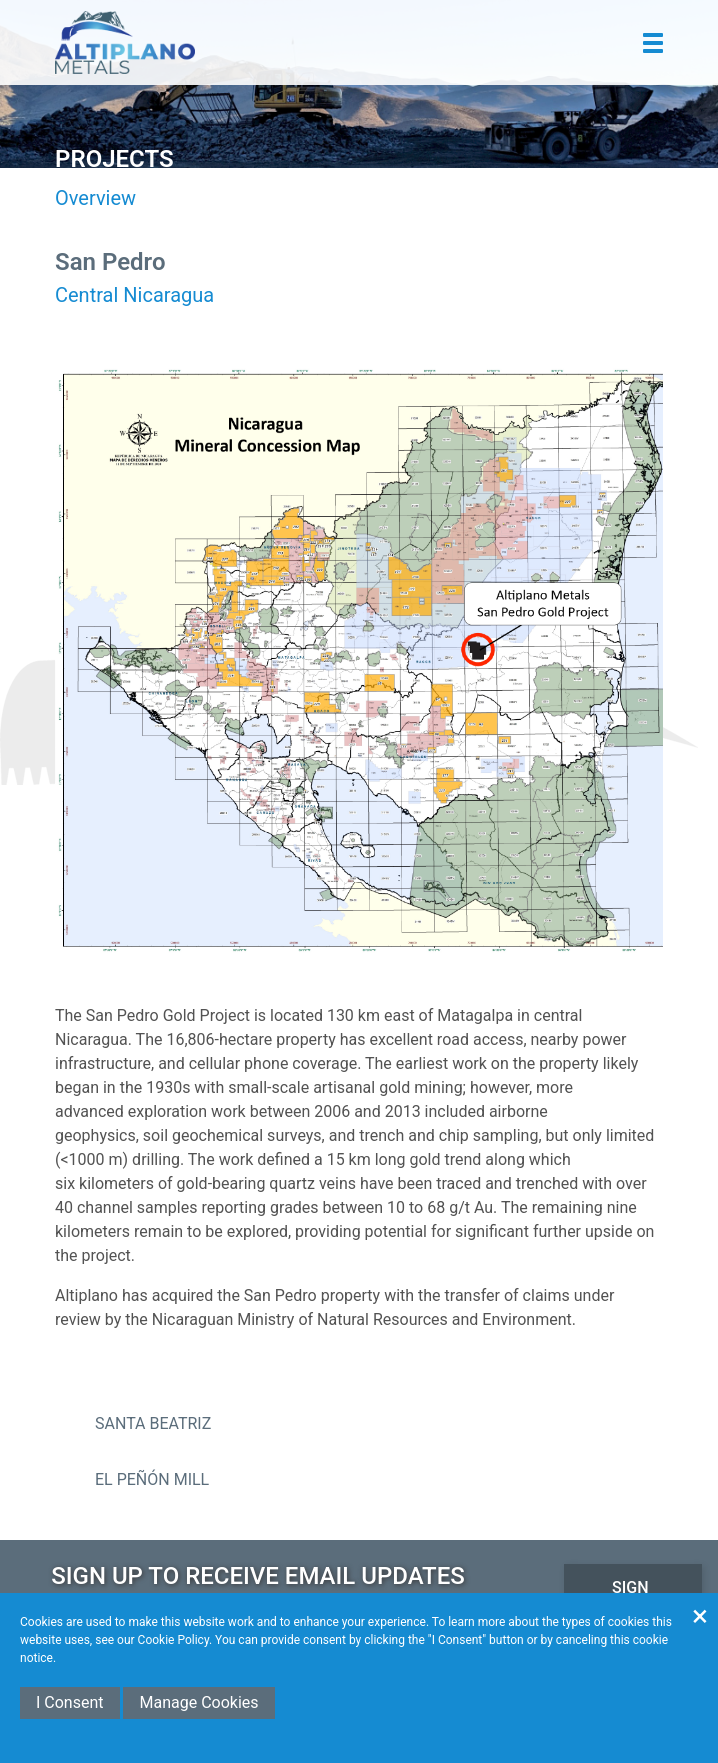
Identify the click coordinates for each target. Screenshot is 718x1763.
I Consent (70, 1702)
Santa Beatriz (153, 1423)
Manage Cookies (198, 1702)
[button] (653, 43)
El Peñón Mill (152, 1479)
